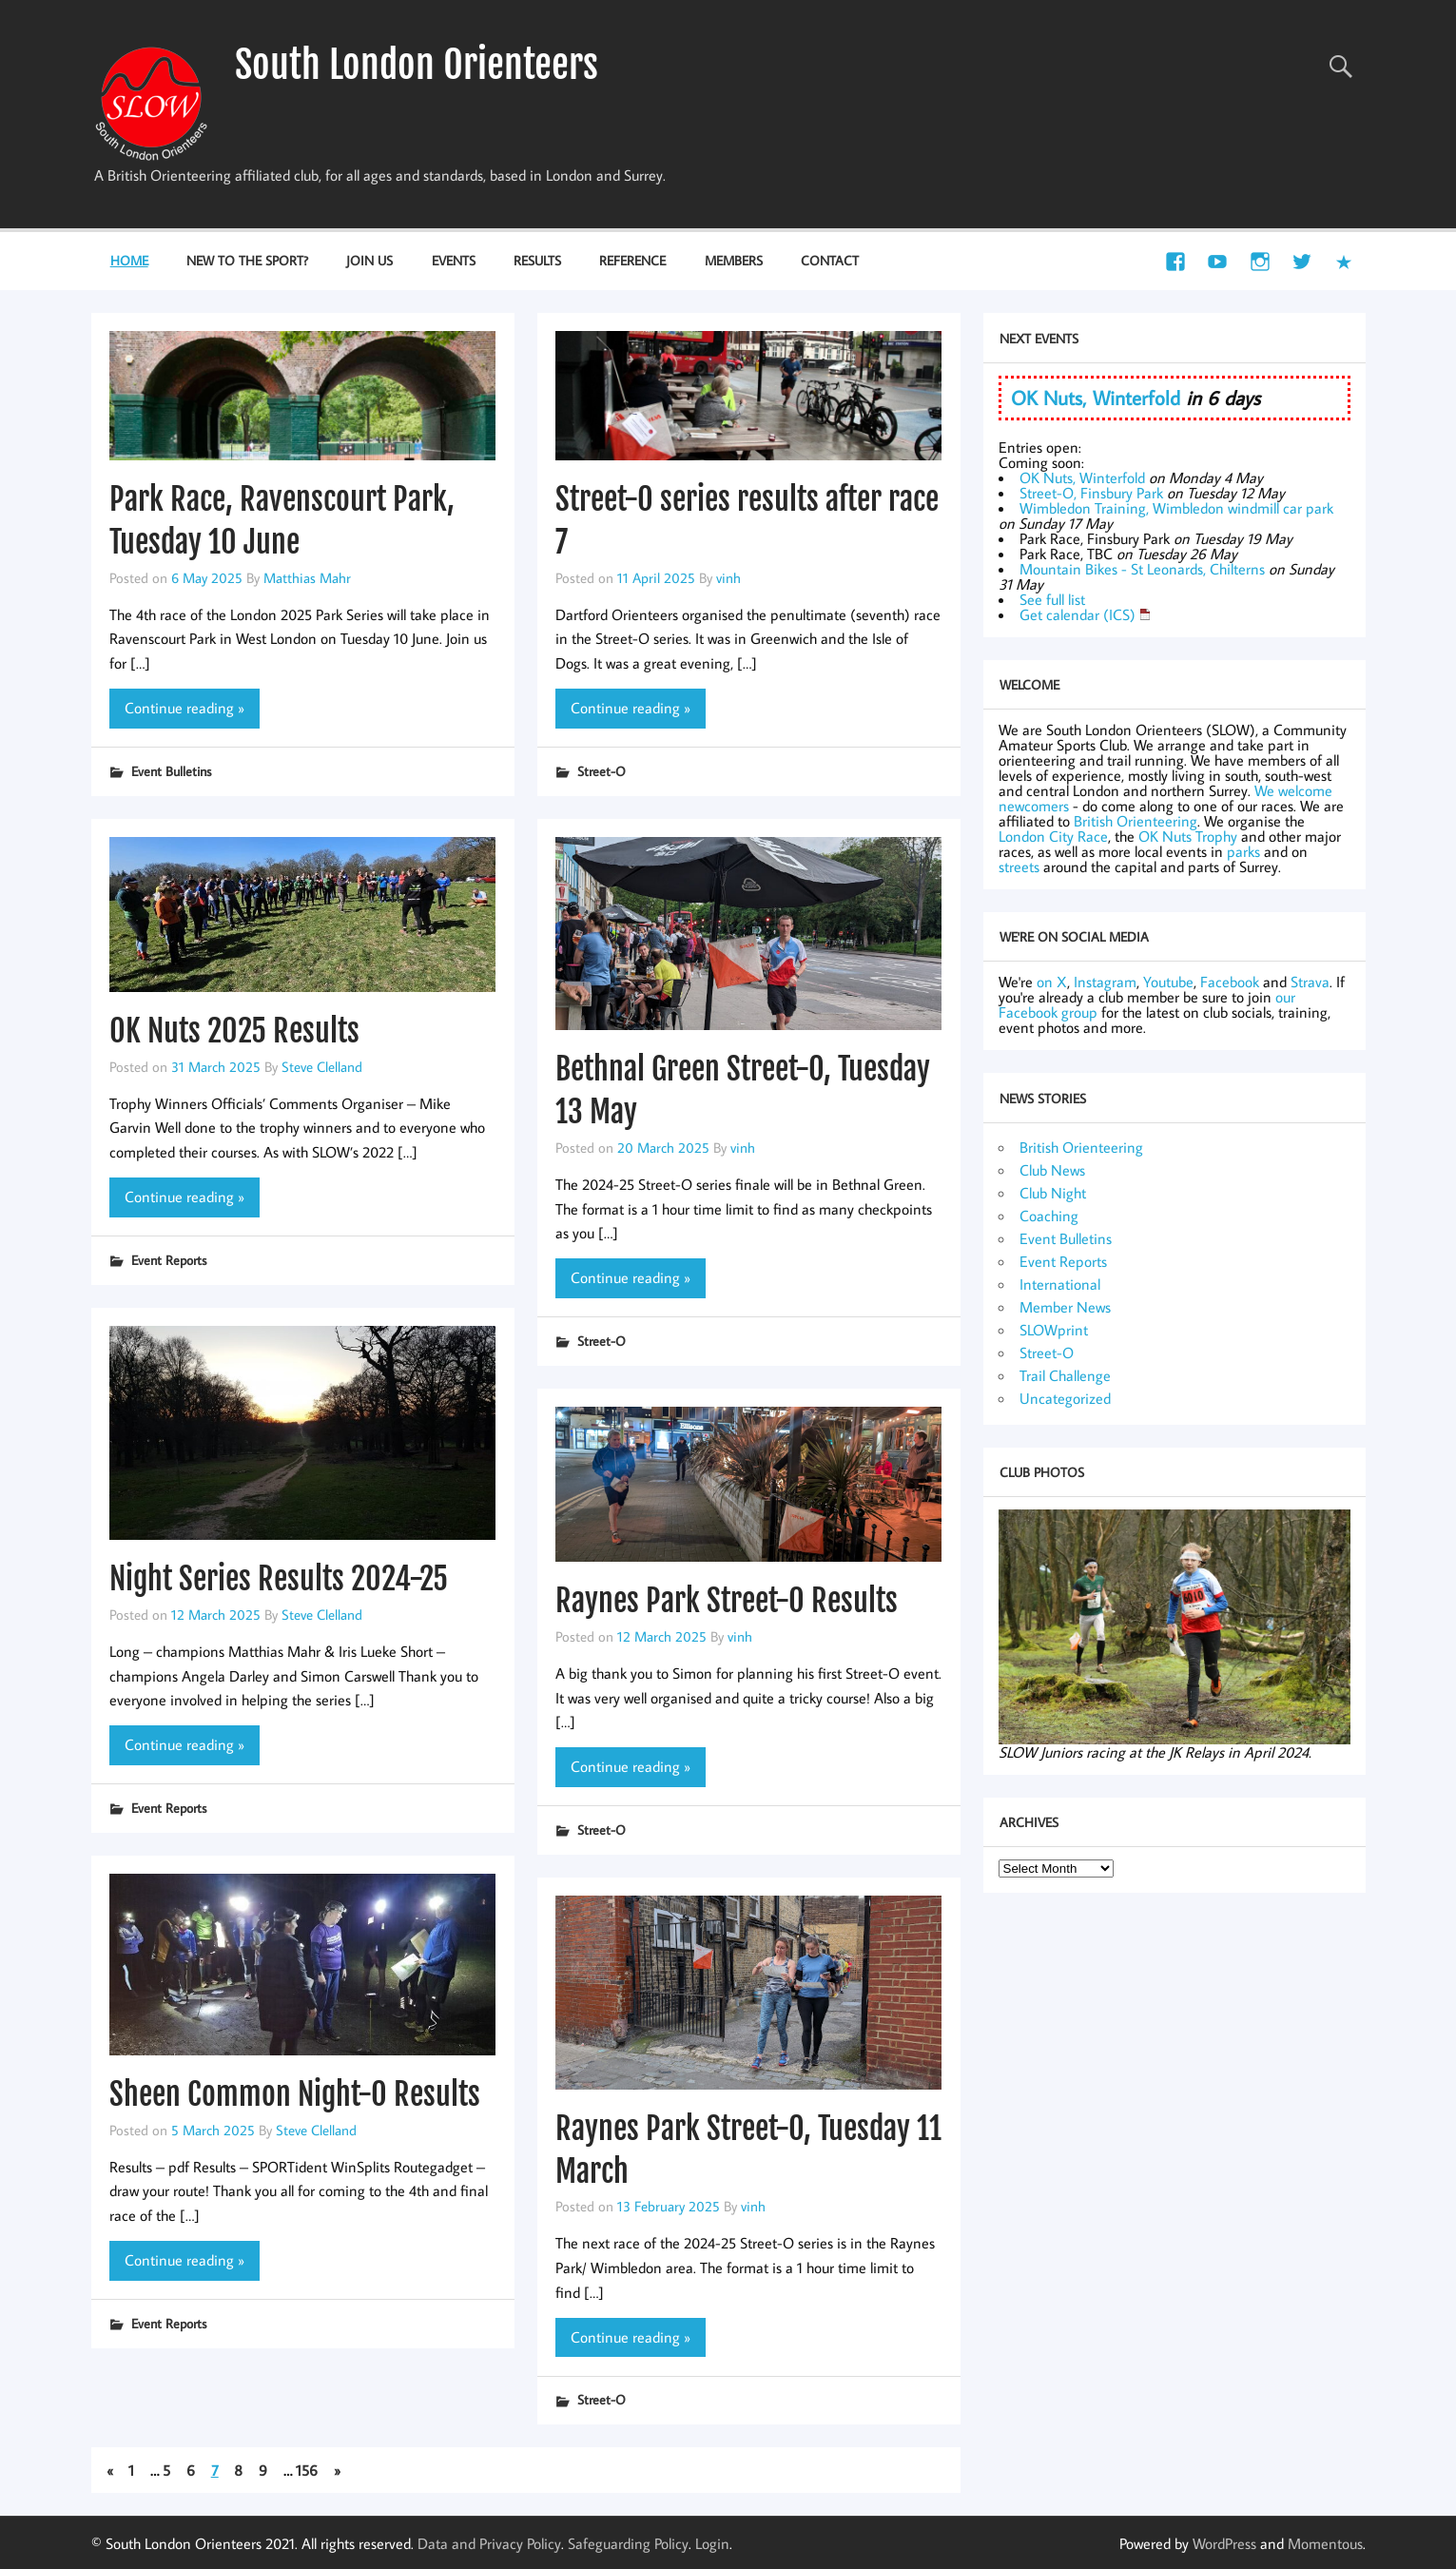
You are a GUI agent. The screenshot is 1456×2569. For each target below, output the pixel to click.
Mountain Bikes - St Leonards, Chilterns (1142, 568)
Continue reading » (184, 707)
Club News (1052, 1169)
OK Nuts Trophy (1187, 836)
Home (129, 260)
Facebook (1229, 981)
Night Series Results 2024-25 (278, 1579)
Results (537, 260)
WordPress (1224, 2543)
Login (712, 2543)
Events (454, 260)
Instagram (1105, 981)
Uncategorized (1065, 1398)
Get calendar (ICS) (1077, 614)
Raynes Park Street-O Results (726, 1601)
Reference (632, 260)
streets (1019, 866)
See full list (1052, 599)
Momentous (1325, 2543)
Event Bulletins (171, 771)
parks (1243, 851)
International (1059, 1284)
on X (1052, 981)
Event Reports (168, 1260)
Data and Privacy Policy (489, 2543)
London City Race (1053, 836)
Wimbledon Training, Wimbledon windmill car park (1176, 507)
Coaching (1048, 1215)
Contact (830, 260)
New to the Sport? (247, 260)
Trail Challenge (1065, 1375)
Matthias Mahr (307, 577)
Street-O (601, 771)
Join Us (369, 260)
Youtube (1168, 981)
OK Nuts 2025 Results (234, 1031)
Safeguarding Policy (628, 2543)
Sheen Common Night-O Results (294, 2094)
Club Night (1052, 1192)
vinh (728, 577)
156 (307, 2470)
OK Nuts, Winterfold (1095, 397)
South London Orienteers (416, 64)
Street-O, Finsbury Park (1091, 492)
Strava (1310, 981)
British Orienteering (1135, 820)
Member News (1065, 1306)
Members (734, 260)
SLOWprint (1053, 1329)
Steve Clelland (321, 1066)
